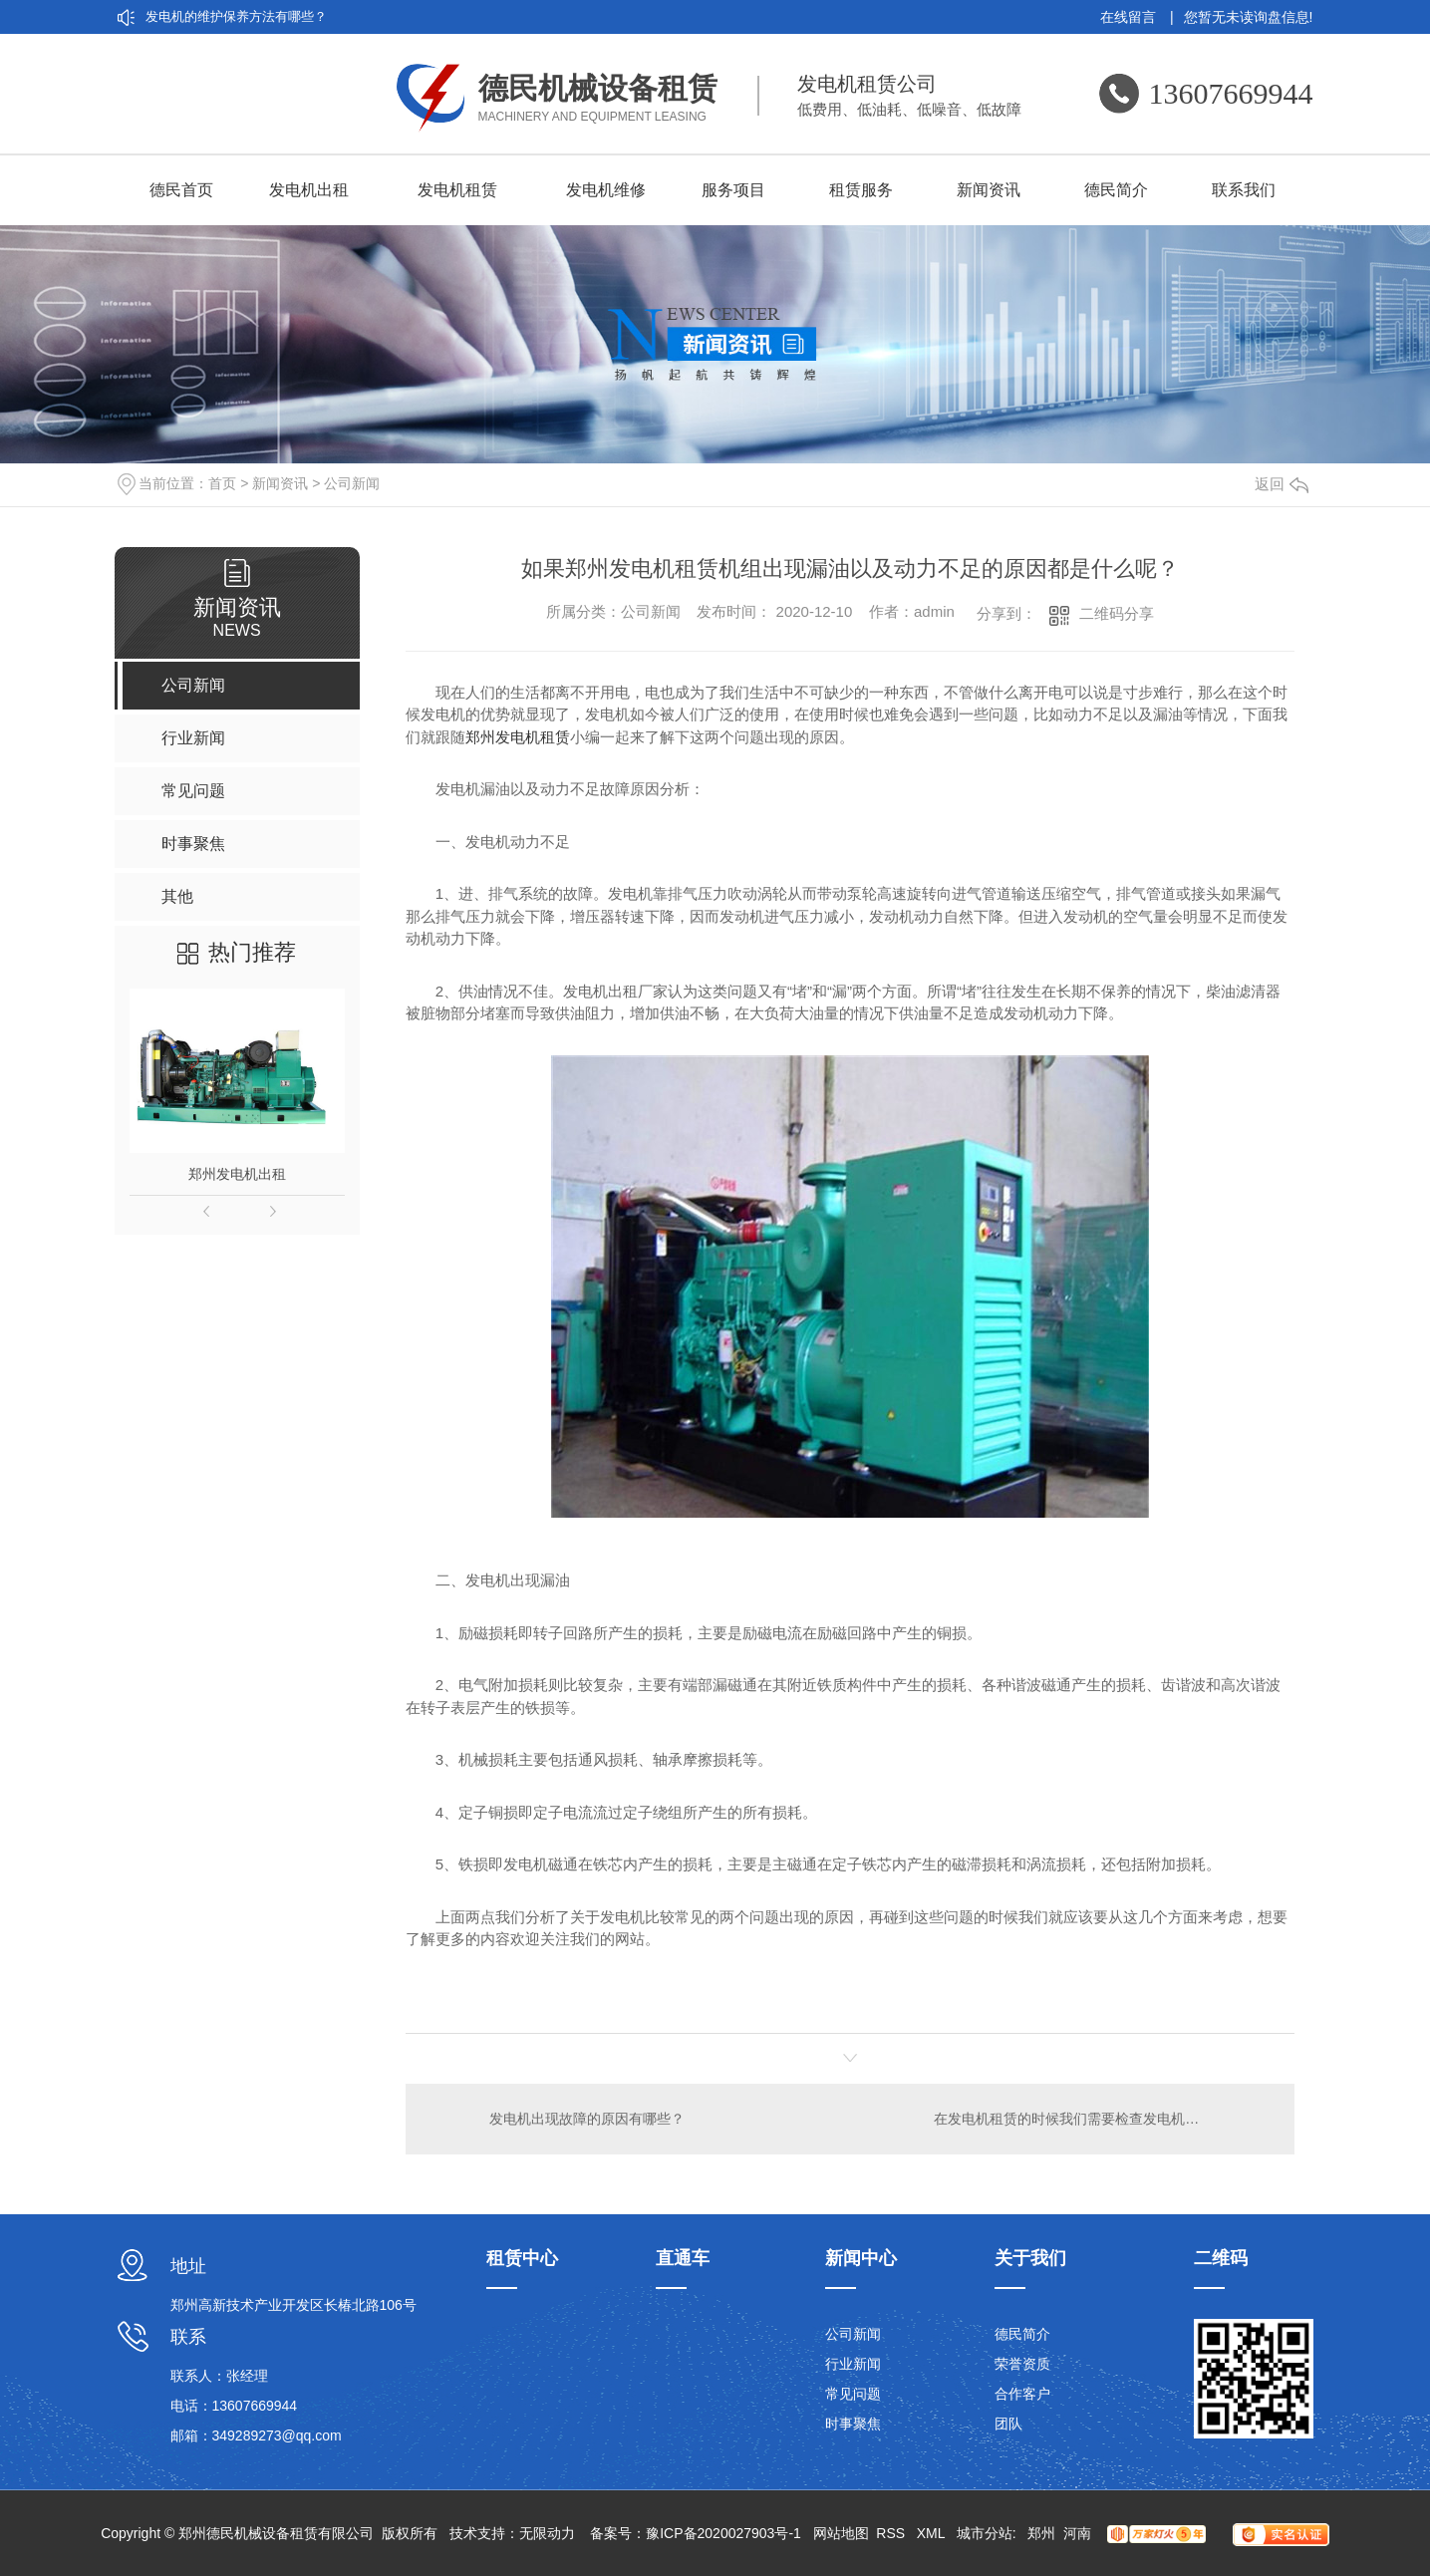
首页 (222, 483)
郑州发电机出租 (237, 1174)
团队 (1008, 2424)
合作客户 (1022, 2394)
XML (933, 2533)
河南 (1077, 2533)
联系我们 (1244, 189)
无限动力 (547, 2533)
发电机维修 (606, 189)
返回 (1281, 483)
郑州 (1041, 2533)
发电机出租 (309, 189)
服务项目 (733, 189)
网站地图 (841, 2533)
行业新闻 (853, 2364)
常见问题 (853, 2394)
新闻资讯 (988, 189)
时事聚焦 (853, 2424)
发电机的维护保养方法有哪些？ (236, 16)
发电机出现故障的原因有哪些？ (587, 2119)
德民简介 (1116, 189)
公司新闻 (352, 483)
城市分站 (984, 2533)
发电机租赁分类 (190, 118)
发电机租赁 (457, 189)
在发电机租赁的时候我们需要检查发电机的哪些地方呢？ (1102, 2119)
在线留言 (1137, 17)
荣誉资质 (1022, 2364)
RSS (892, 2533)
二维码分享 (1116, 613)
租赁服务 (861, 189)
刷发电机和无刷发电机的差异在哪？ (249, 50)
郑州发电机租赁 (517, 736)
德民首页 (181, 189)
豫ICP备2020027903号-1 (723, 2533)
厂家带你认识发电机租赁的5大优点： (252, 84)
